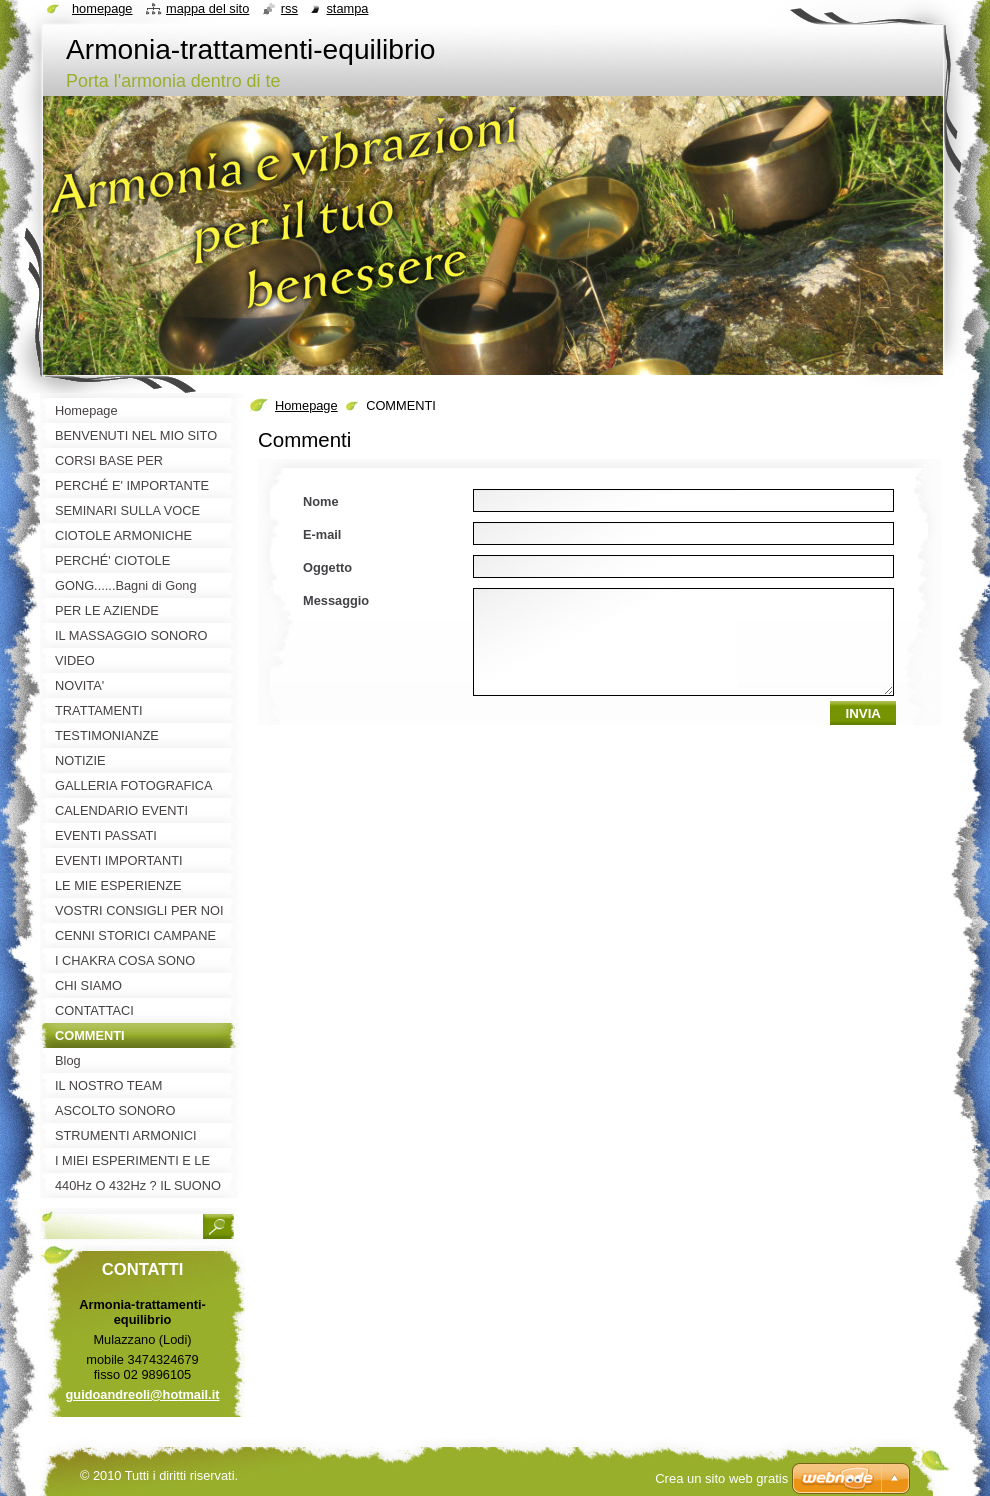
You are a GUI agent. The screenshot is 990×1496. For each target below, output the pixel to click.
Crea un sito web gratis (721, 1478)
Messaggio (336, 600)
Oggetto (327, 567)
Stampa (347, 8)
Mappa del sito (207, 8)
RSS (289, 8)
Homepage (306, 405)
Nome (321, 501)
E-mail (322, 534)
